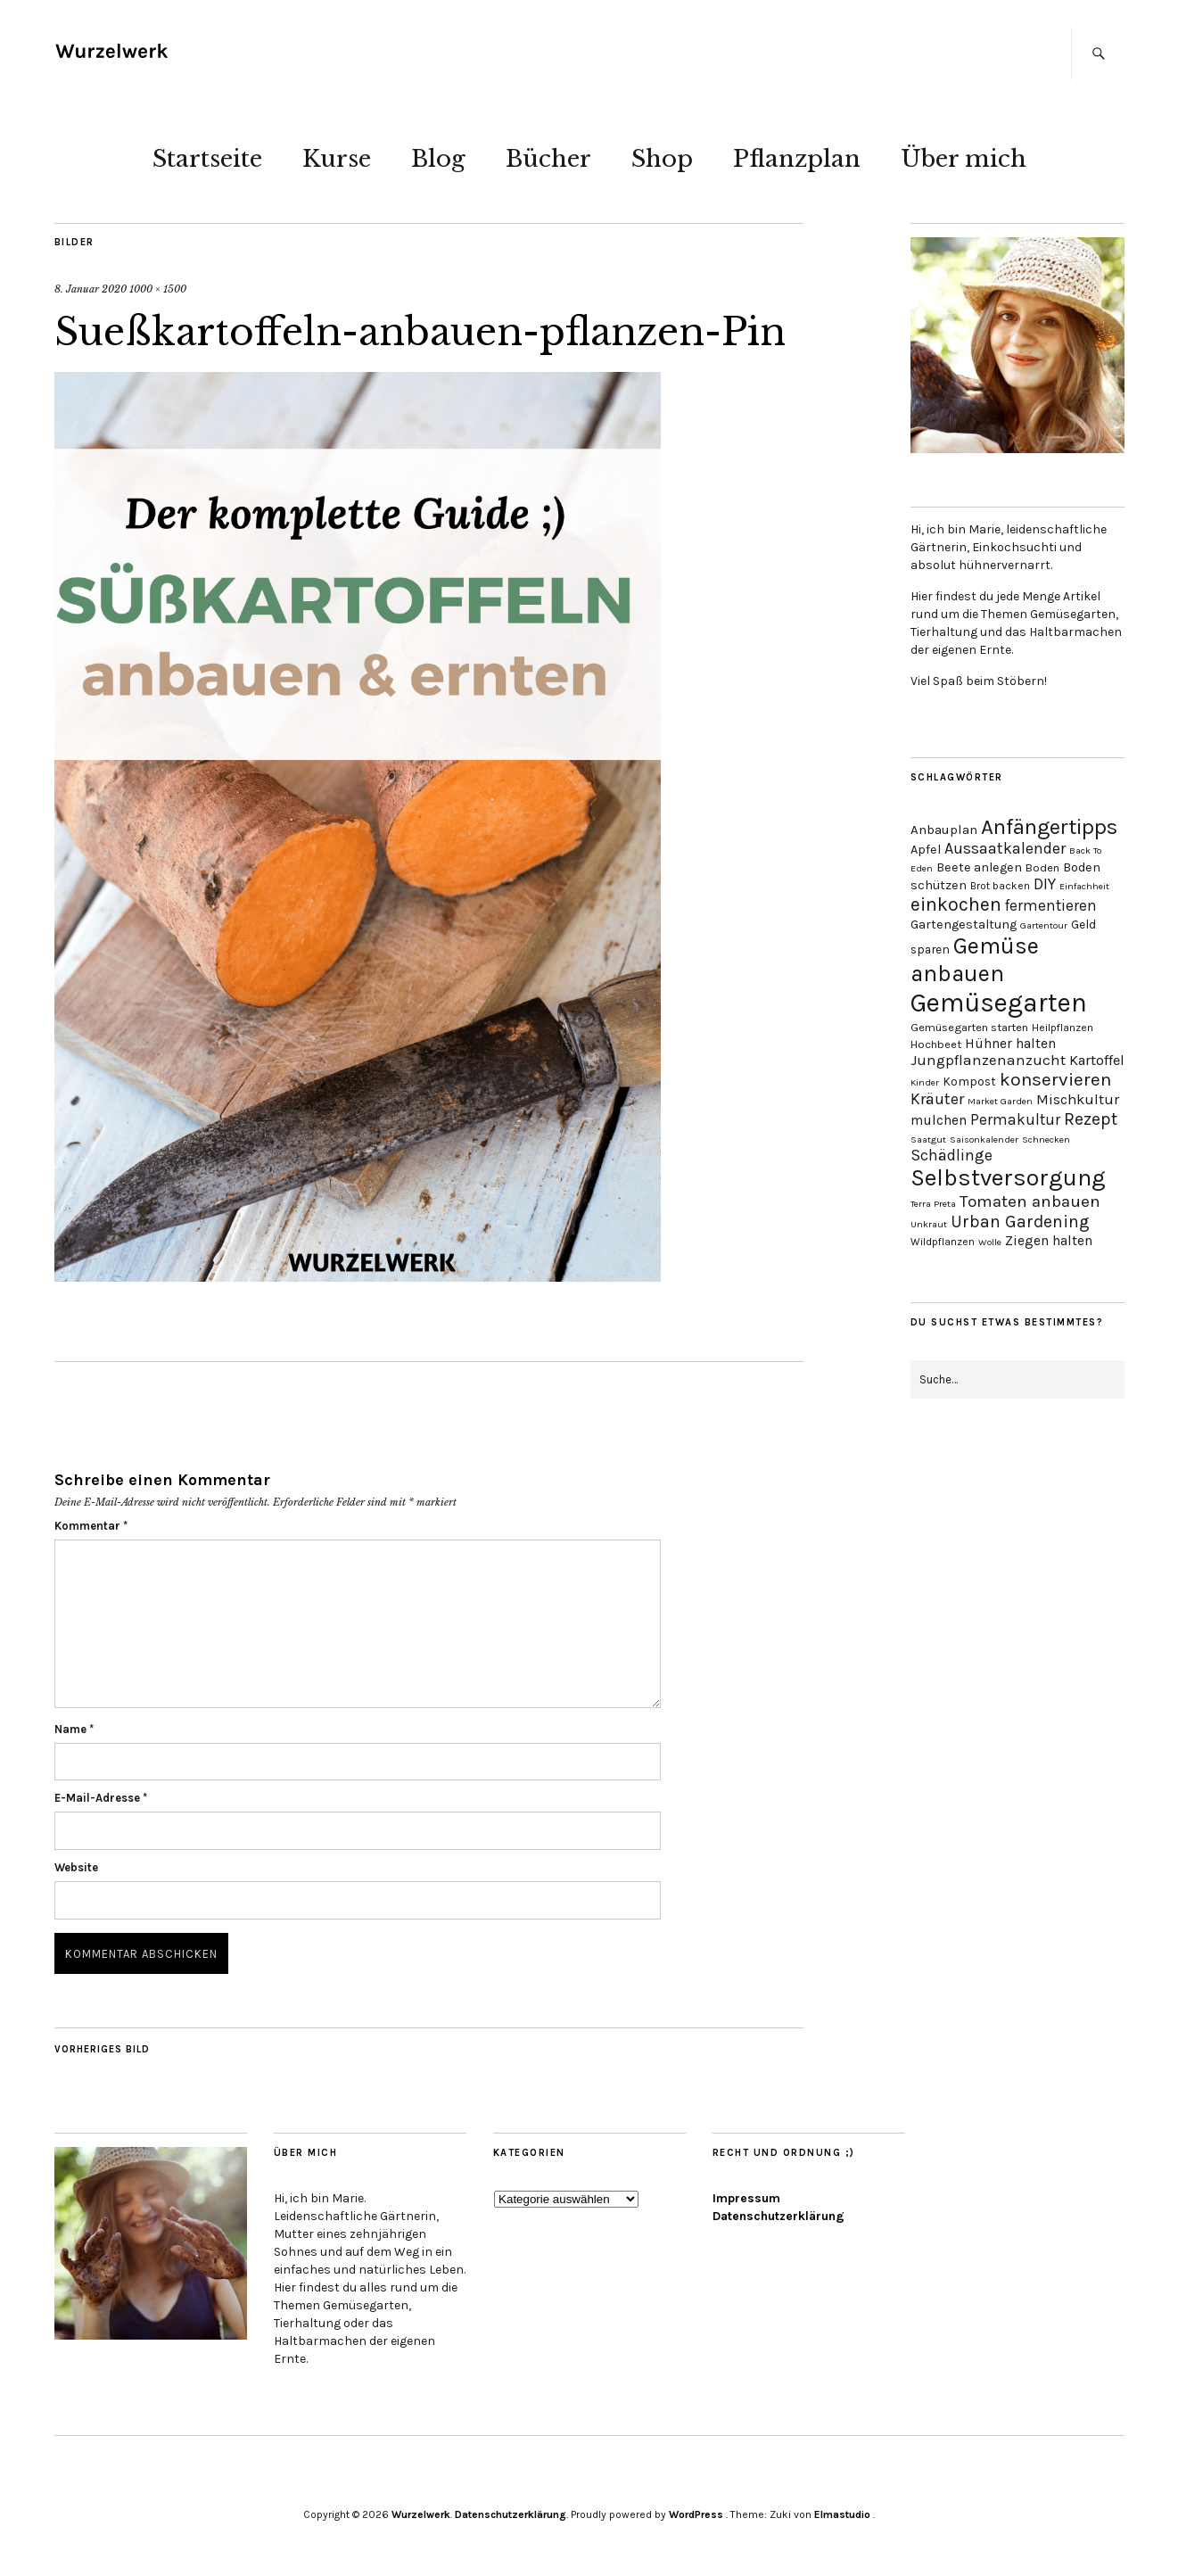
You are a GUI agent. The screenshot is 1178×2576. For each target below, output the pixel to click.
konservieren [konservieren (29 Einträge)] (1055, 1079)
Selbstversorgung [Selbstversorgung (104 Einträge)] (1008, 1178)
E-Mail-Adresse (100, 1797)
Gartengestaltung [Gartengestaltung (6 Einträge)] (963, 924)
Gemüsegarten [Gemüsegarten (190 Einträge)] (998, 1002)
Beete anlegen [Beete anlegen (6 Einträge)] (979, 867)
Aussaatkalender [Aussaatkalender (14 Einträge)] (1005, 848)
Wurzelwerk (420, 2514)
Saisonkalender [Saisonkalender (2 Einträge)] (984, 1139)
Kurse (336, 158)
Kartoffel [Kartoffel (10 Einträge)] (1096, 1060)
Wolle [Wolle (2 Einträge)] (989, 1242)
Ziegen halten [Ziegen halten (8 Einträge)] (1048, 1241)
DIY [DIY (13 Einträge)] (1045, 884)
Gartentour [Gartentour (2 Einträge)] (1043, 925)
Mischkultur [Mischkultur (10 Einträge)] (1077, 1099)
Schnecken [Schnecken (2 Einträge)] (1046, 1139)
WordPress (696, 2514)
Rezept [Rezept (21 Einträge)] (1090, 1119)
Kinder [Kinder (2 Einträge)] (924, 1082)
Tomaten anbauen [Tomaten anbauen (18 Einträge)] (1030, 1201)
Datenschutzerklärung (778, 2216)
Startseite (207, 158)
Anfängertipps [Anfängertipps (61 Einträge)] (1049, 826)
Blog (438, 158)
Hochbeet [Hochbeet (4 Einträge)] (935, 1044)
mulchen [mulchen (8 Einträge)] (938, 1120)
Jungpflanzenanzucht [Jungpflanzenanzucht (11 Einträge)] (988, 1060)
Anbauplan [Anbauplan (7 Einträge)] (943, 830)
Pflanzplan (797, 158)
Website (76, 1867)
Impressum (746, 2198)
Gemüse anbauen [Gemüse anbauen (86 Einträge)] (974, 959)
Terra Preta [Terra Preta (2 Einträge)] (933, 1204)
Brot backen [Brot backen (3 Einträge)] (1000, 885)
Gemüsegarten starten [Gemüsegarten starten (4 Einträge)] (969, 1027)
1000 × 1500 (157, 289)
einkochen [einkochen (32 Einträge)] (955, 904)
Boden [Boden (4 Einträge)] (1042, 867)
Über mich (963, 158)
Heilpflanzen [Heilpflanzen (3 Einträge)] (1062, 1027)
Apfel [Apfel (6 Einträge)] (925, 849)
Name (74, 1729)
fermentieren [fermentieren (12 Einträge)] (1051, 905)
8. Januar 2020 (90, 289)
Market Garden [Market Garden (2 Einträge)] (1000, 1101)
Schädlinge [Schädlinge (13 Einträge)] (951, 1155)
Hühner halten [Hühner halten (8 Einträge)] (1010, 1044)
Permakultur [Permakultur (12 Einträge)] (1015, 1119)
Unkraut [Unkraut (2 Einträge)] (928, 1224)
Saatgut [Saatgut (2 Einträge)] (928, 1139)
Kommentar (91, 1525)
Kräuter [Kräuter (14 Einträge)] (937, 1099)
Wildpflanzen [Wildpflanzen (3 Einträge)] (942, 1241)
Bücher (548, 158)
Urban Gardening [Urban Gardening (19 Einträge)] (1020, 1221)
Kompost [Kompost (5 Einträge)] (969, 1081)
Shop (662, 158)
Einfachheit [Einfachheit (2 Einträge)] (1084, 886)
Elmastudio (842, 2514)
